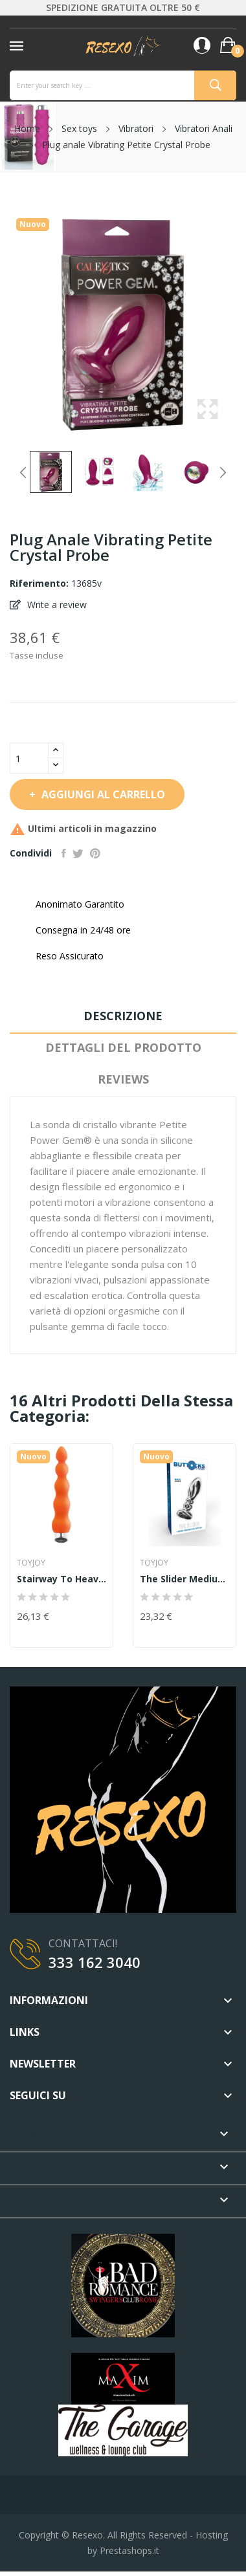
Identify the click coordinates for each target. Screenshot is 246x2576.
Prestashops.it (129, 2550)
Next (222, 472)
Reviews (123, 1079)
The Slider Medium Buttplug (184, 1579)
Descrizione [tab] (123, 1015)
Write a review (56, 604)
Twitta (78, 853)
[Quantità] (29, 758)
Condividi (63, 853)
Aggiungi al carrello (102, 794)
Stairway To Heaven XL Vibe (61, 1579)
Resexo (87, 2535)
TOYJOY (31, 1563)
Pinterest (95, 853)
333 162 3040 (94, 1962)
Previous (23, 472)
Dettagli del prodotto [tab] (123, 1047)
